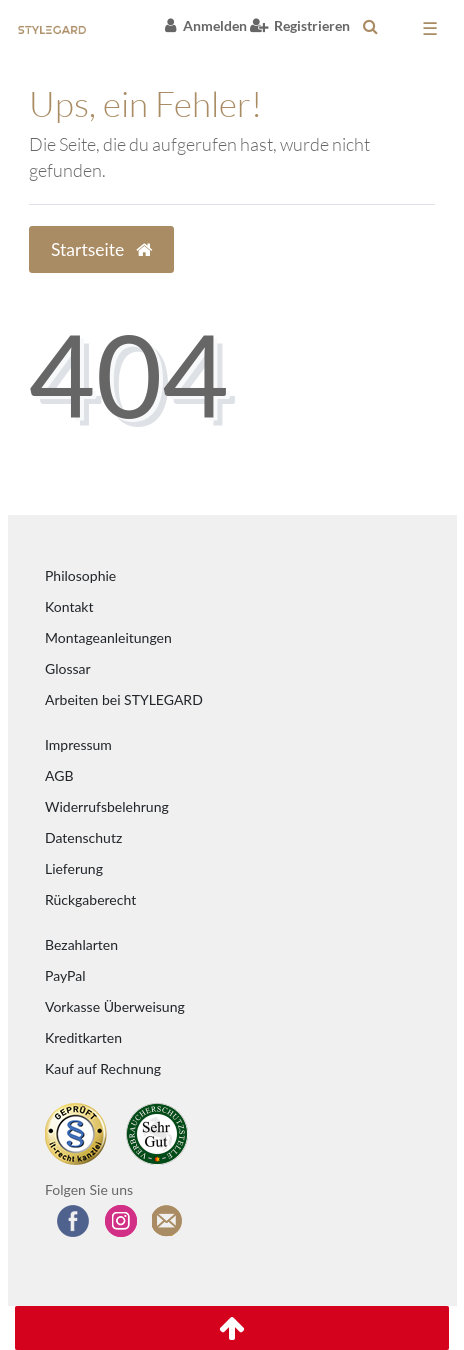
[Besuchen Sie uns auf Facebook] (73, 1221)
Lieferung (74, 868)
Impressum (78, 744)
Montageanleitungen (108, 637)
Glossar (68, 668)
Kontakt (69, 606)
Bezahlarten (81, 944)
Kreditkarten (83, 1037)
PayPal (65, 975)
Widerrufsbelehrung (107, 806)
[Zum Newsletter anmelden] (168, 1221)
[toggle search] (370, 26)
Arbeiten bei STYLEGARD (124, 699)
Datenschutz (83, 837)
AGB (59, 775)
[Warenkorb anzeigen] (400, 30)
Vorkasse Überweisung (115, 1006)
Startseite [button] (101, 249)
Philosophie (80, 575)
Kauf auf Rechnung (103, 1068)
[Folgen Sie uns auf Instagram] (121, 1221)
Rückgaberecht (90, 899)
